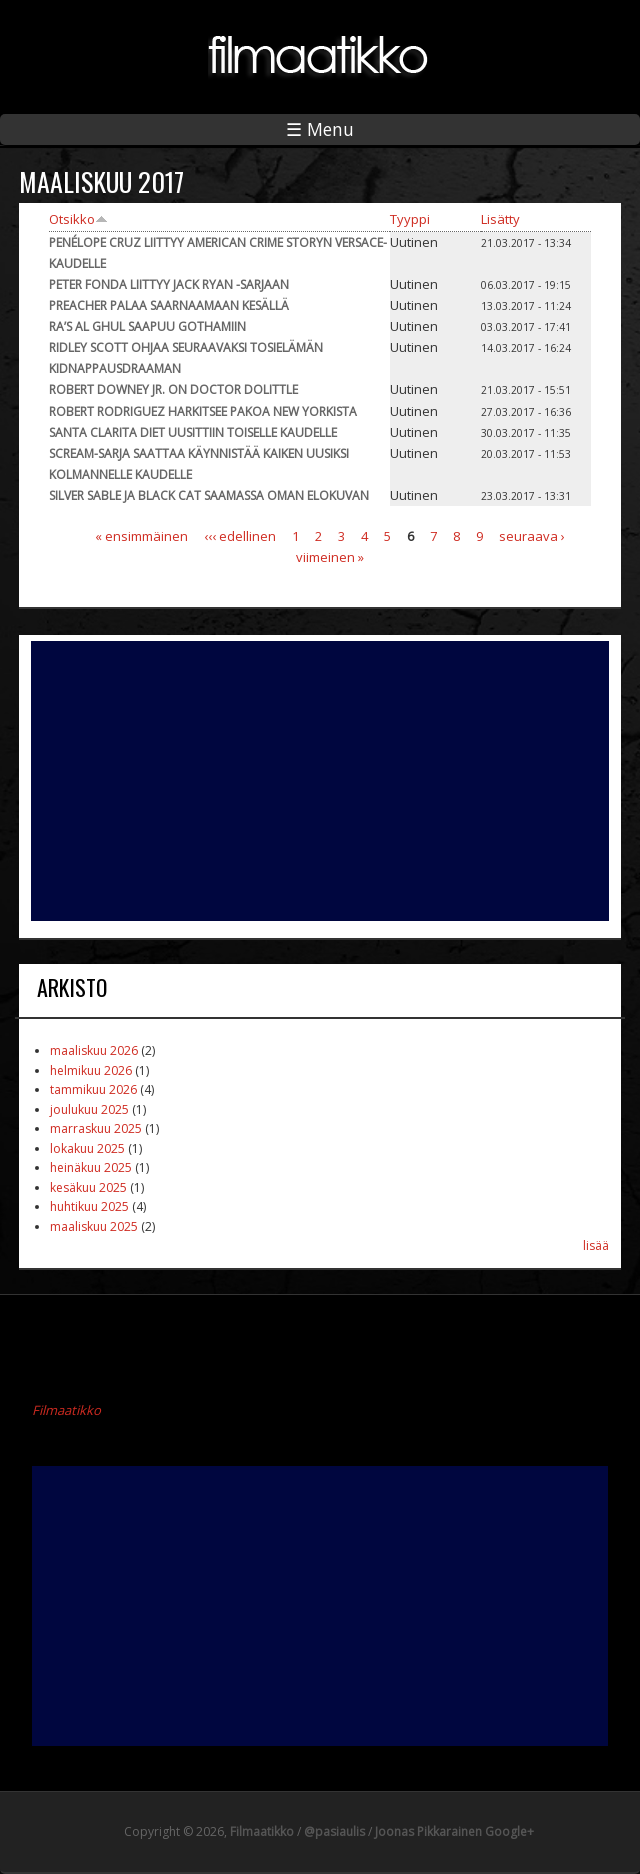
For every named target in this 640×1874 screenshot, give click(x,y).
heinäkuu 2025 (91, 1167)
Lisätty (500, 219)
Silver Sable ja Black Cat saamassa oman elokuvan (209, 495)
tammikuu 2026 (93, 1089)
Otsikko (78, 219)
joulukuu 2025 (89, 1109)
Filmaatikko (66, 1410)
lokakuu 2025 (87, 1148)
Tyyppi (410, 219)
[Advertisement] (320, 781)
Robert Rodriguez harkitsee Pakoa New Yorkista (203, 411)
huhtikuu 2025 (89, 1206)
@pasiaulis (334, 1831)
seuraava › (532, 536)
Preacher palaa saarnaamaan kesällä (169, 305)
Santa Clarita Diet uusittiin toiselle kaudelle (193, 432)
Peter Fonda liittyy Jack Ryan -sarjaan (169, 284)
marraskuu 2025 (96, 1128)
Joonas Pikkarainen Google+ (454, 1831)
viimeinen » (330, 557)
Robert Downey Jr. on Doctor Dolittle (173, 389)
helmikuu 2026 (91, 1070)
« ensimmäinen (141, 536)
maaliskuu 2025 (94, 1226)
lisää (596, 1245)
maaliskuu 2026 (94, 1050)
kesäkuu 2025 (88, 1187)
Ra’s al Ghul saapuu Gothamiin (147, 326)
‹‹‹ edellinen (240, 536)
